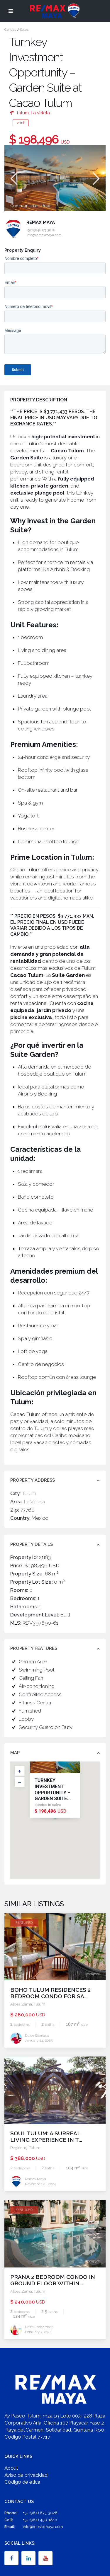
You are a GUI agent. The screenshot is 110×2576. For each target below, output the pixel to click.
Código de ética (22, 2482)
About (11, 2468)
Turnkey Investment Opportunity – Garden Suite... (53, 1789)
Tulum (22, 112)
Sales (24, 30)
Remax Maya (40, 222)
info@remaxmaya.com (43, 2526)
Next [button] (95, 178)
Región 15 (18, 2148)
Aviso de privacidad (26, 2475)
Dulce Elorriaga (37, 2035)
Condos (10, 30)
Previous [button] (13, 178)
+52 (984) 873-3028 (40, 2513)
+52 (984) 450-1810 (40, 2520)
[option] (55, 178)
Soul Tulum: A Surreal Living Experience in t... (46, 2136)
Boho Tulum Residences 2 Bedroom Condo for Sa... (50, 1993)
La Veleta (40, 112)
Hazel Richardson (39, 2327)
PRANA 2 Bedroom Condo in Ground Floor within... (52, 2280)
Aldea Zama (21, 2004)
